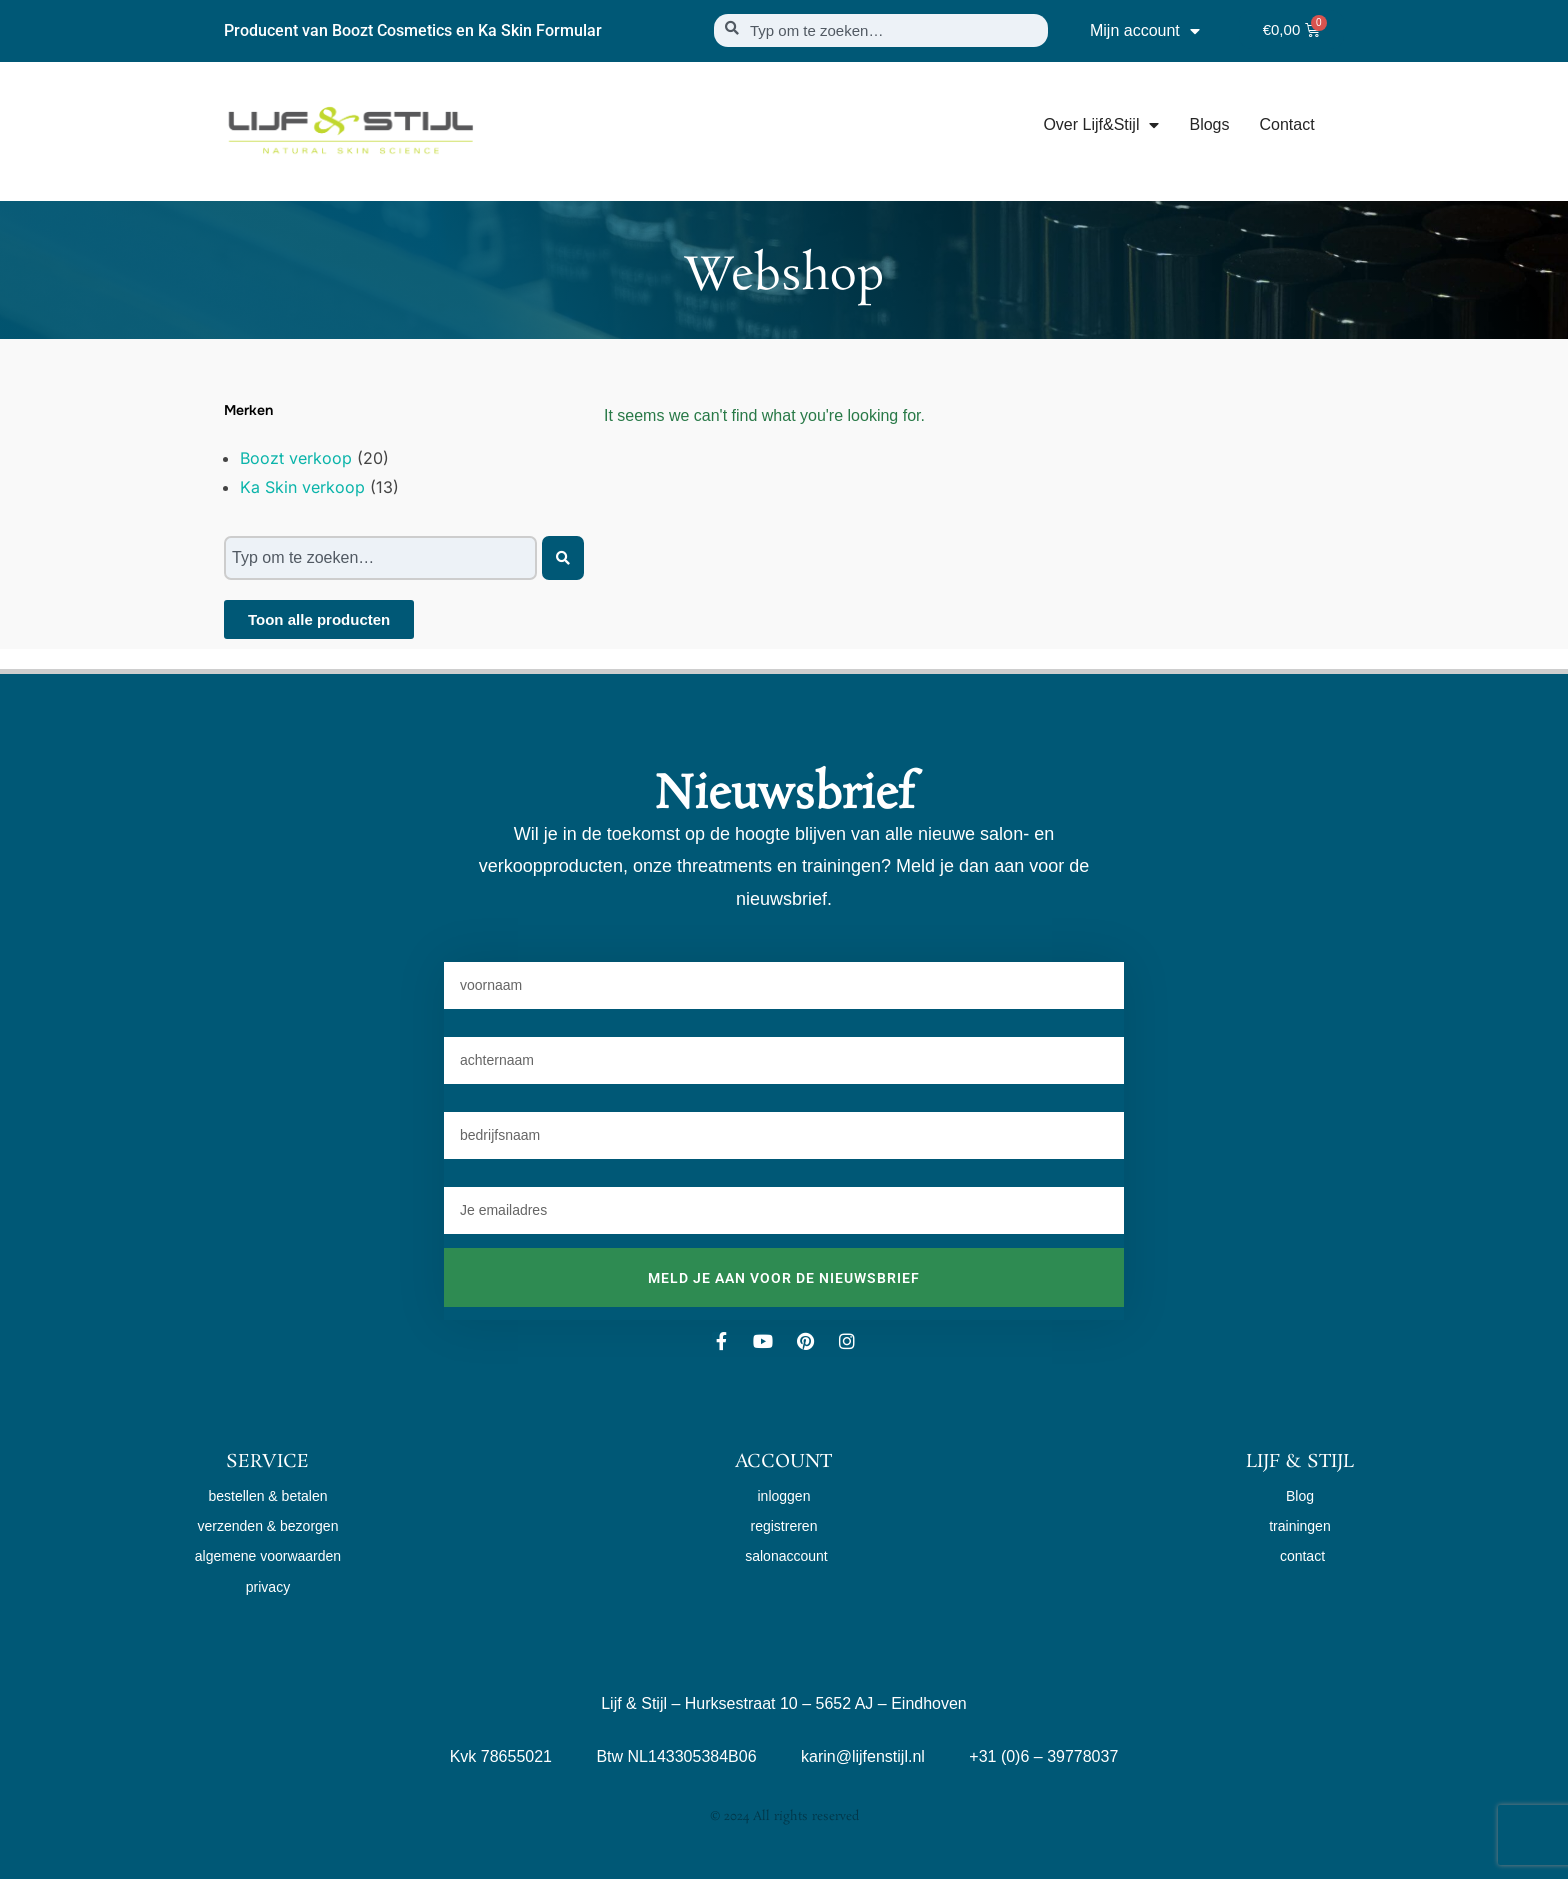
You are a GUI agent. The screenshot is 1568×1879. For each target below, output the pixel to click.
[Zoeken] (563, 558)
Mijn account (1145, 31)
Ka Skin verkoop (302, 487)
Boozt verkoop (296, 458)
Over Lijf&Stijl (1101, 125)
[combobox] (881, 30)
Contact (1286, 124)
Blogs (1209, 124)
